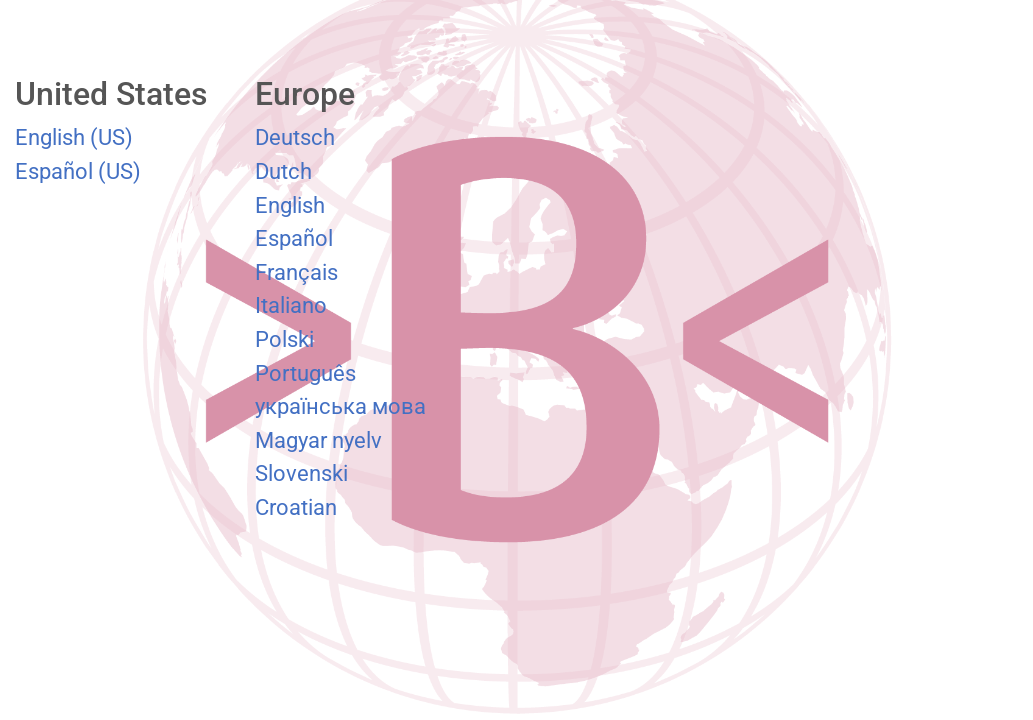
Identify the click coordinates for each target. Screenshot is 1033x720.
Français (296, 272)
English (290, 205)
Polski (284, 339)
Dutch (283, 171)
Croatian (296, 507)
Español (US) (78, 171)
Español (294, 238)
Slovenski (301, 473)
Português (305, 373)
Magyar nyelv (318, 440)
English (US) (74, 137)
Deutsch (295, 137)
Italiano (291, 305)
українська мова (340, 406)
